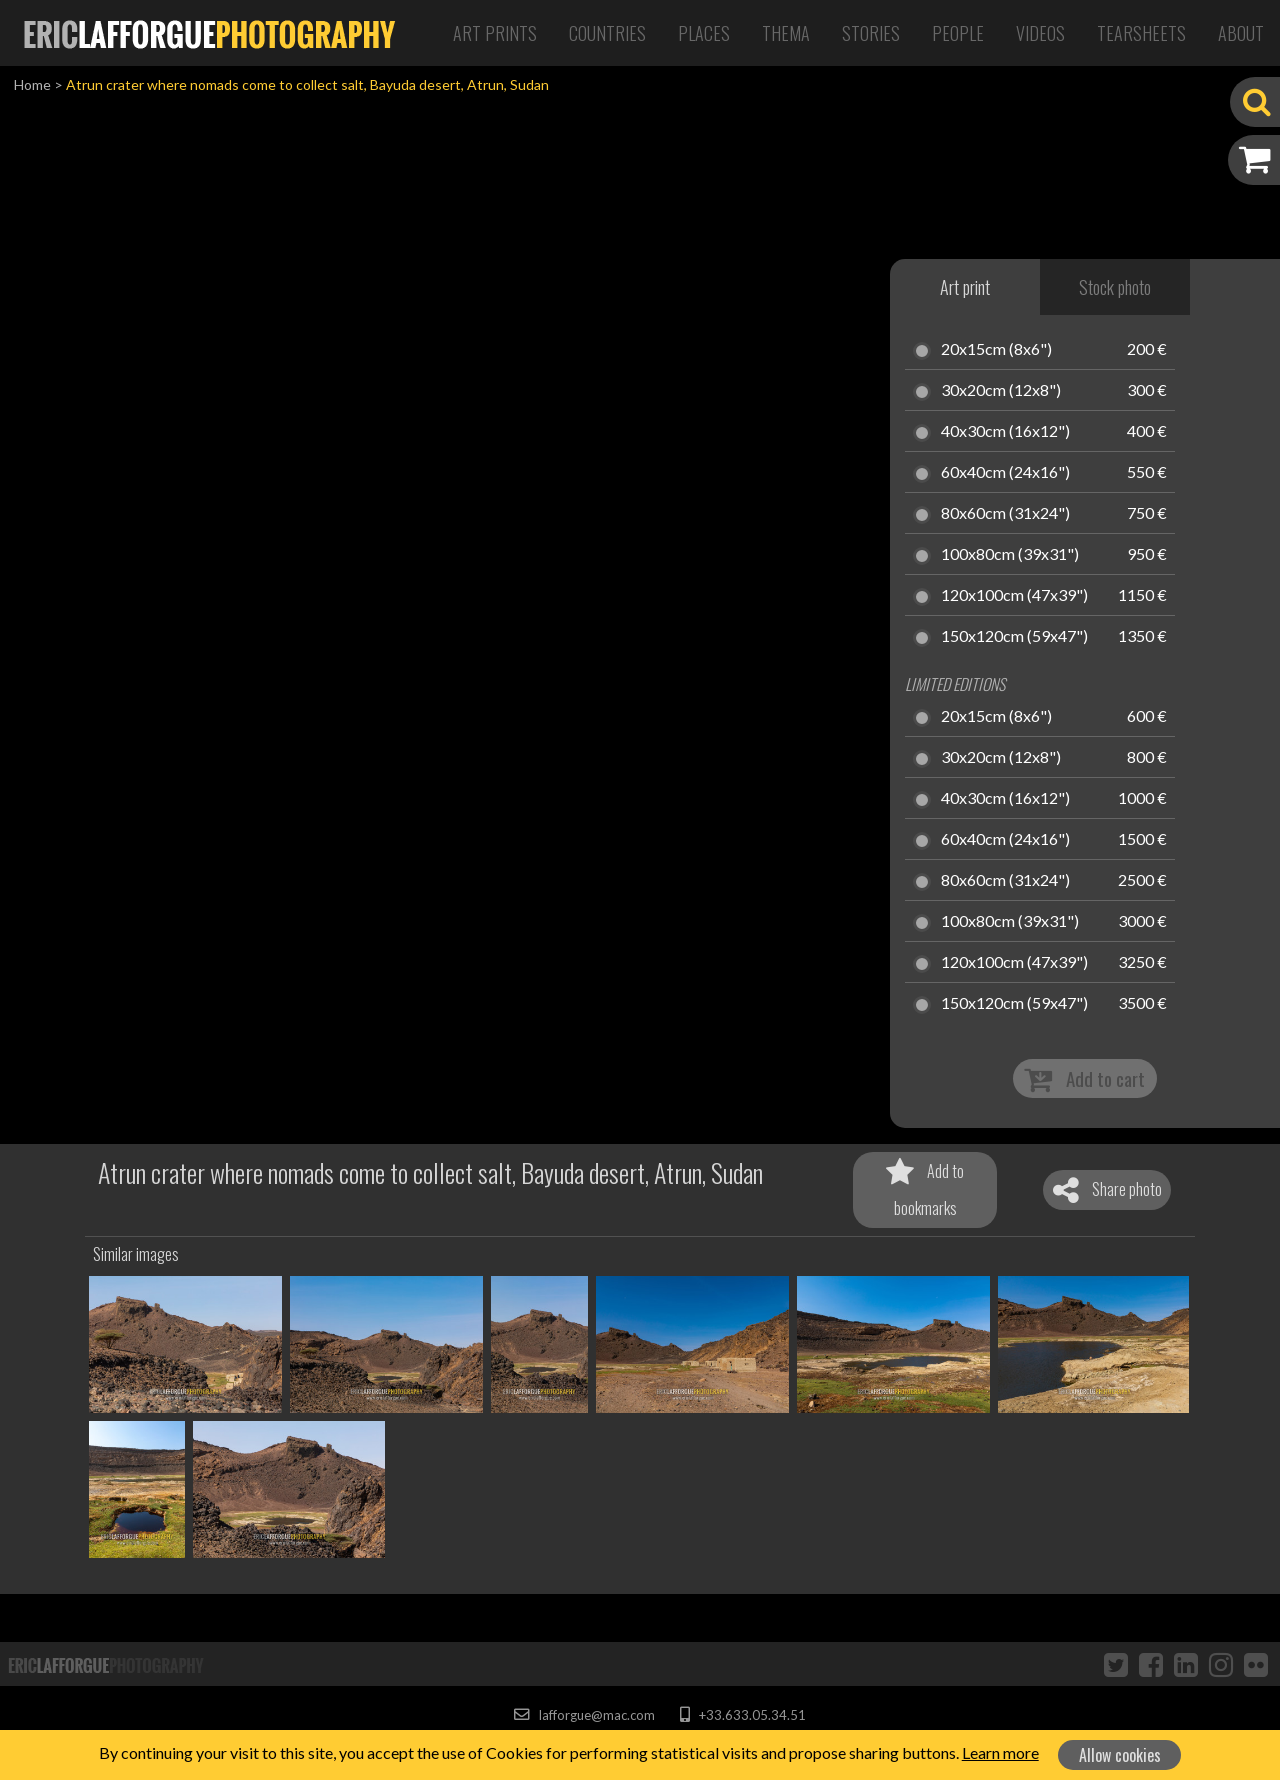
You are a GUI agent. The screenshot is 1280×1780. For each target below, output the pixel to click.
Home (32, 84)
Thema (786, 33)
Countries (607, 33)
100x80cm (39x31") (1010, 555)
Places (704, 33)
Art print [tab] (965, 287)
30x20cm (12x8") (1001, 391)
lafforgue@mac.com (584, 1715)
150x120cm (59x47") (1014, 637)
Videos (1040, 33)
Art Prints (495, 33)
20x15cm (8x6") (996, 350)
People (958, 33)
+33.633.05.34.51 (742, 1715)
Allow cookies (1120, 1755)
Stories (871, 33)
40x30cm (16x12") (1005, 432)
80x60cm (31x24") (1005, 514)
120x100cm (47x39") (1014, 596)
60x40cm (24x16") (1005, 473)
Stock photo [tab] (1115, 287)
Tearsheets (1141, 33)
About (1241, 33)
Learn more (1000, 1752)
